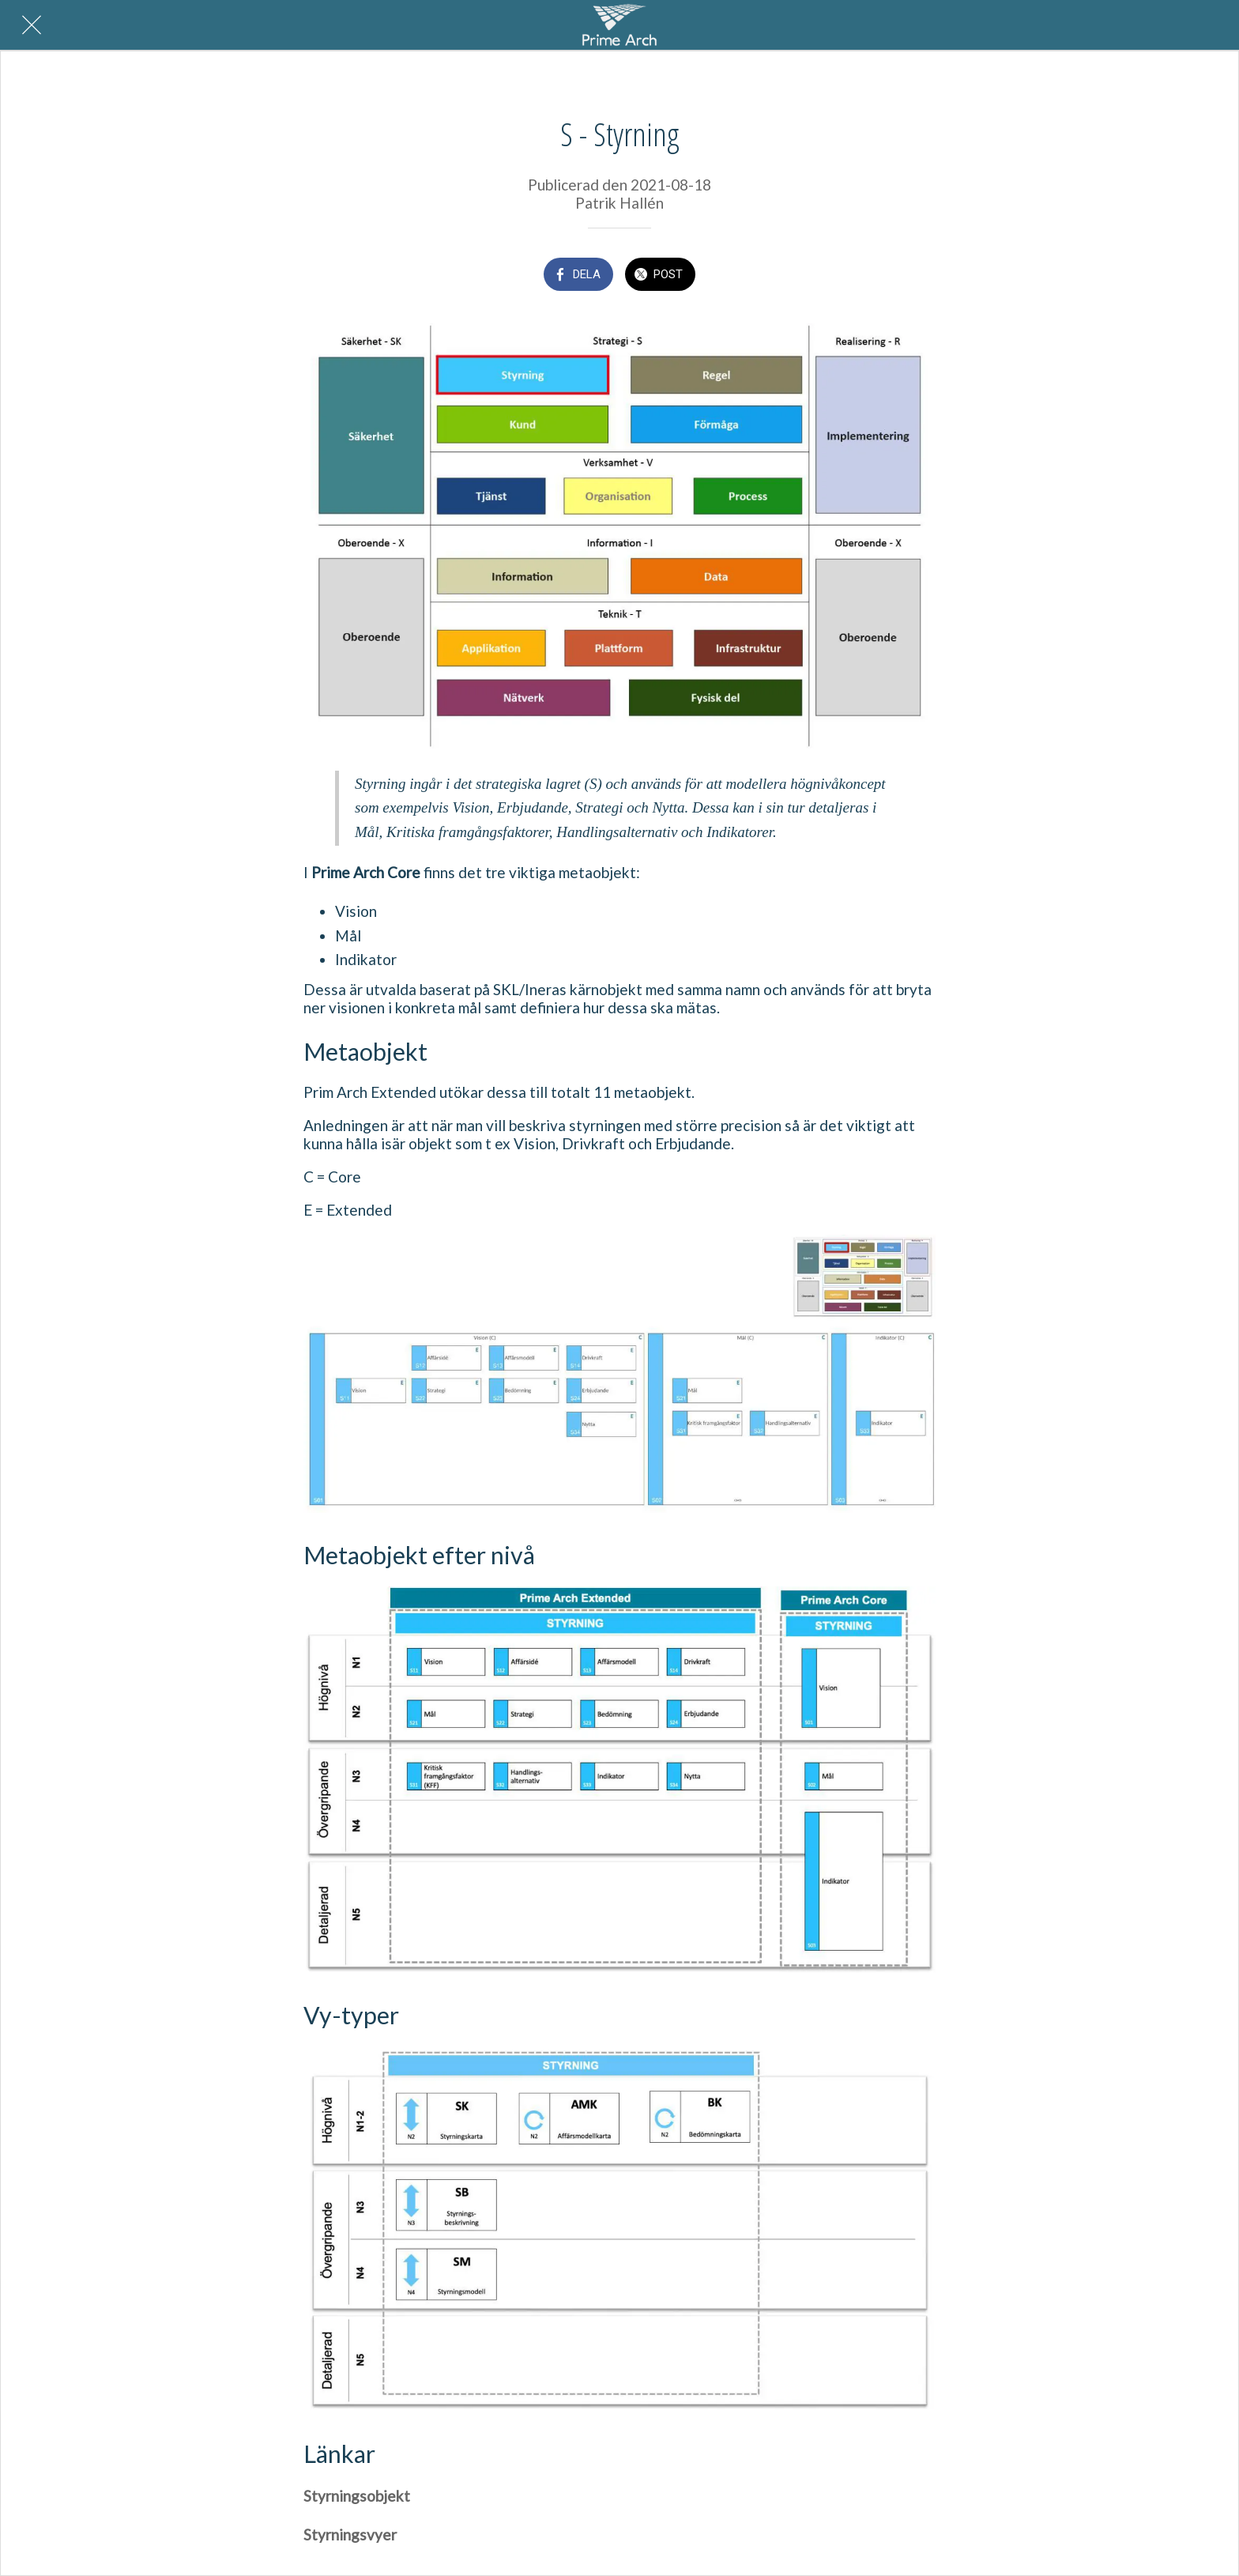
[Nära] (31, 25)
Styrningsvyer (350, 2534)
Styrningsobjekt (356, 2496)
